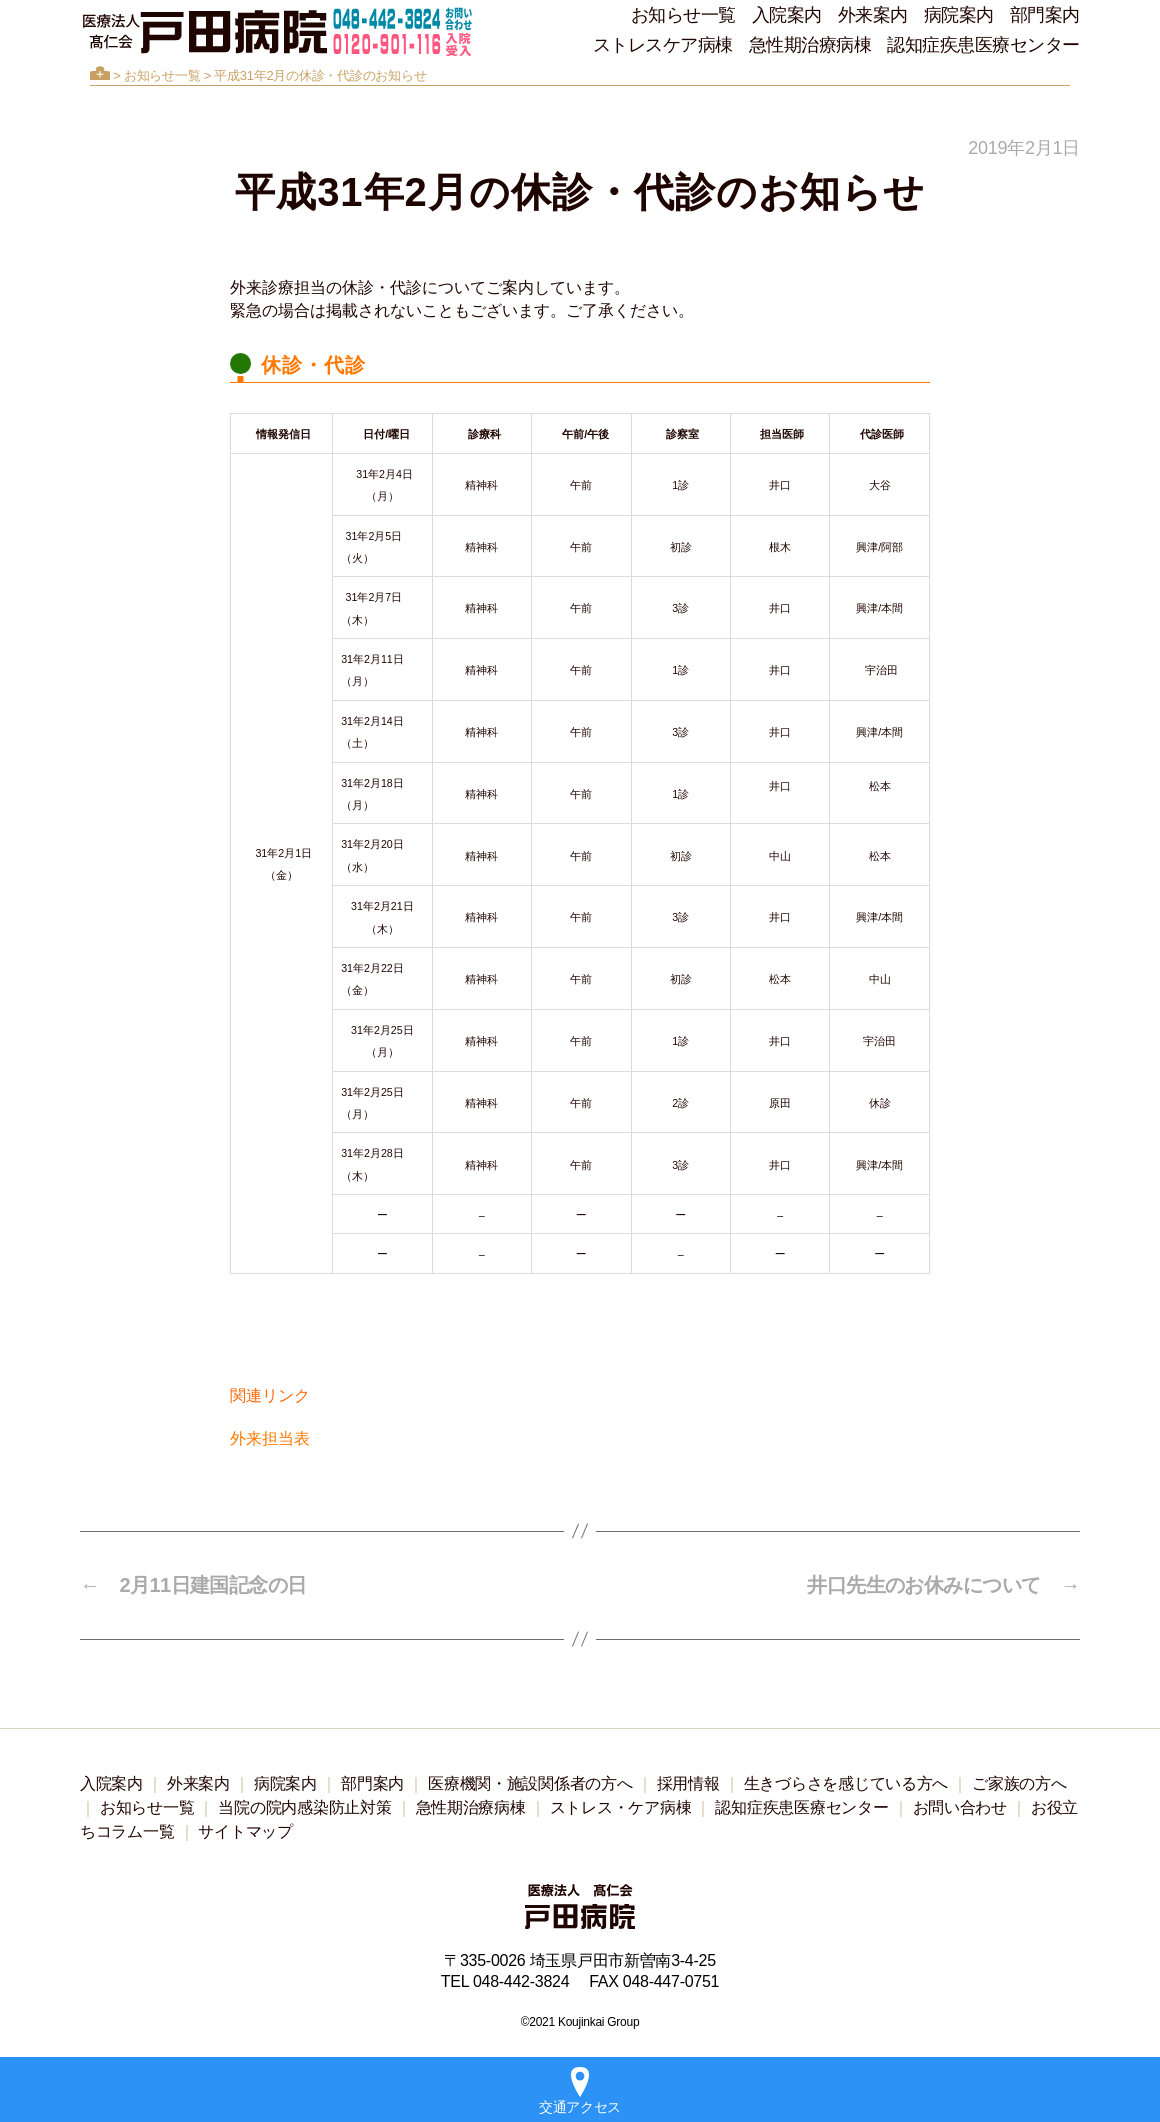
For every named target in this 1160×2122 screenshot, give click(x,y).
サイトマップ (245, 1831)
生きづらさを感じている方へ (846, 1783)
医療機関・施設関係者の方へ (530, 1783)
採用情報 (688, 1783)
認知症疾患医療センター (983, 45)
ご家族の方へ (1019, 1783)
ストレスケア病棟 (663, 45)
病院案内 (959, 15)
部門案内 (1045, 15)
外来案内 (873, 15)
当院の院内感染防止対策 (304, 1807)
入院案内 (787, 15)
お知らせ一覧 (683, 15)
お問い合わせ (960, 1807)
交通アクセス (580, 2091)
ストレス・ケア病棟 (621, 1807)
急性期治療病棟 (810, 45)
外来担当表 (270, 1438)
